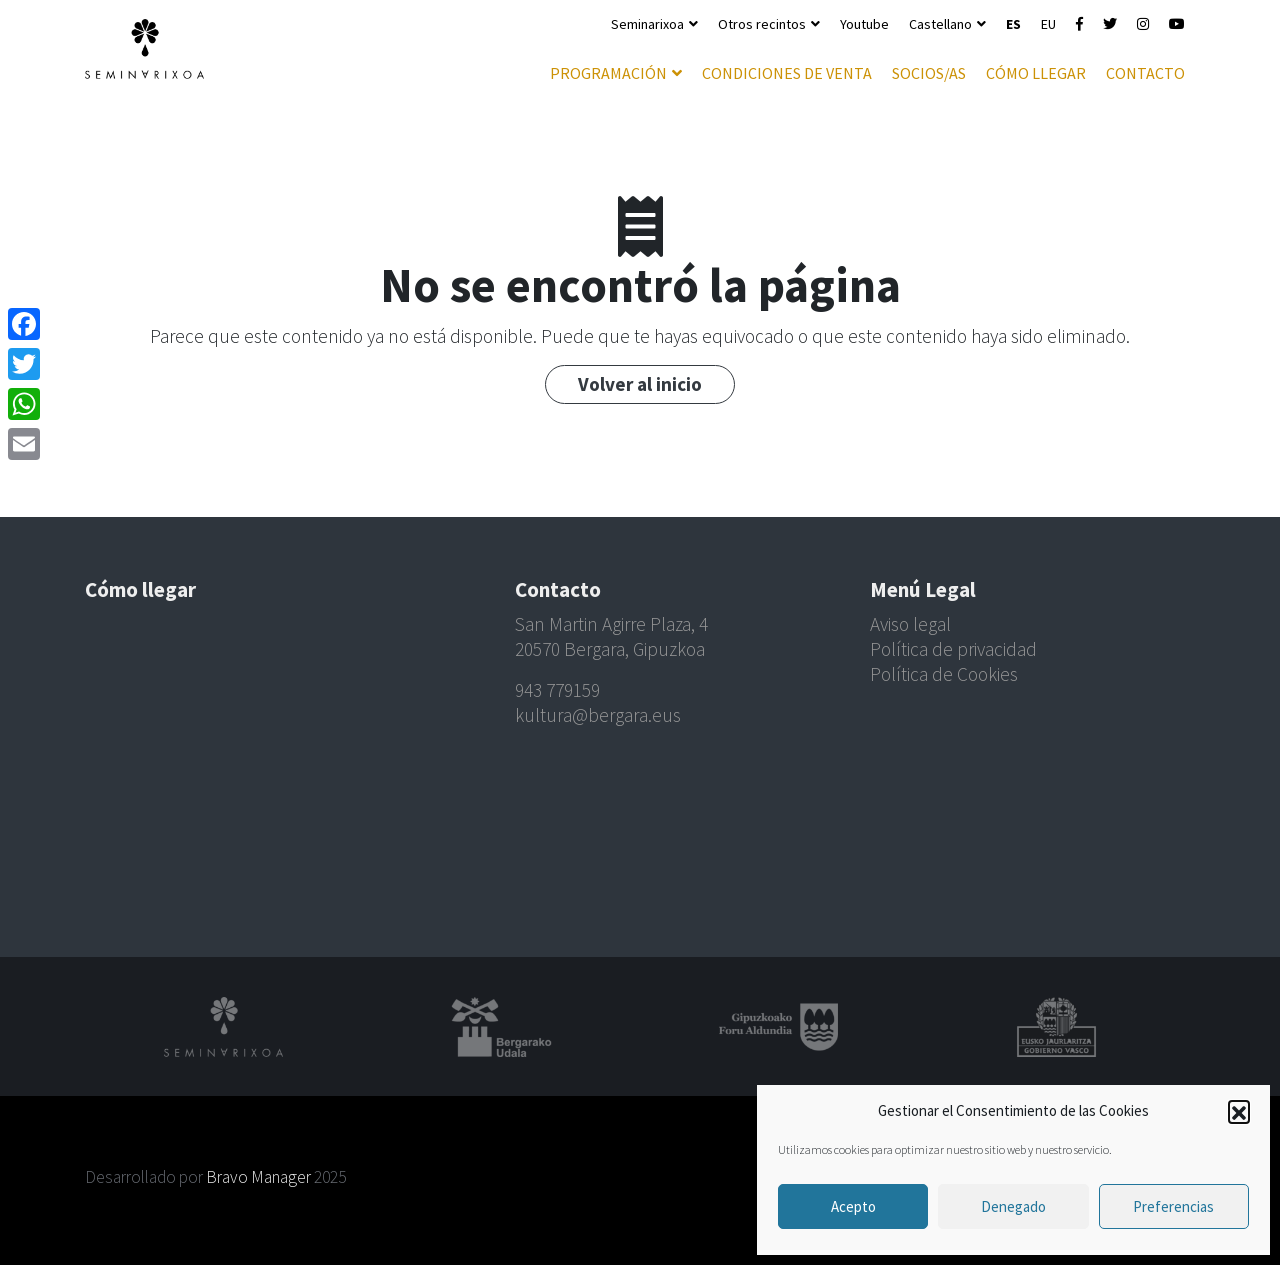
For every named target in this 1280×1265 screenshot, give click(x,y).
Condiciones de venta (787, 73)
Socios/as (929, 73)
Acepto (853, 1206)
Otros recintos (762, 24)
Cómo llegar (1036, 73)
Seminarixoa (647, 24)
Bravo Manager (258, 1177)
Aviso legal (910, 624)
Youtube (864, 24)
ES (1013, 24)
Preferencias (1173, 1206)
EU (1048, 24)
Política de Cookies (944, 674)
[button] (1239, 1111)
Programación (608, 73)
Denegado (1013, 1206)
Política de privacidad (953, 649)
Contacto (1145, 73)
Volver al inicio (640, 384)
